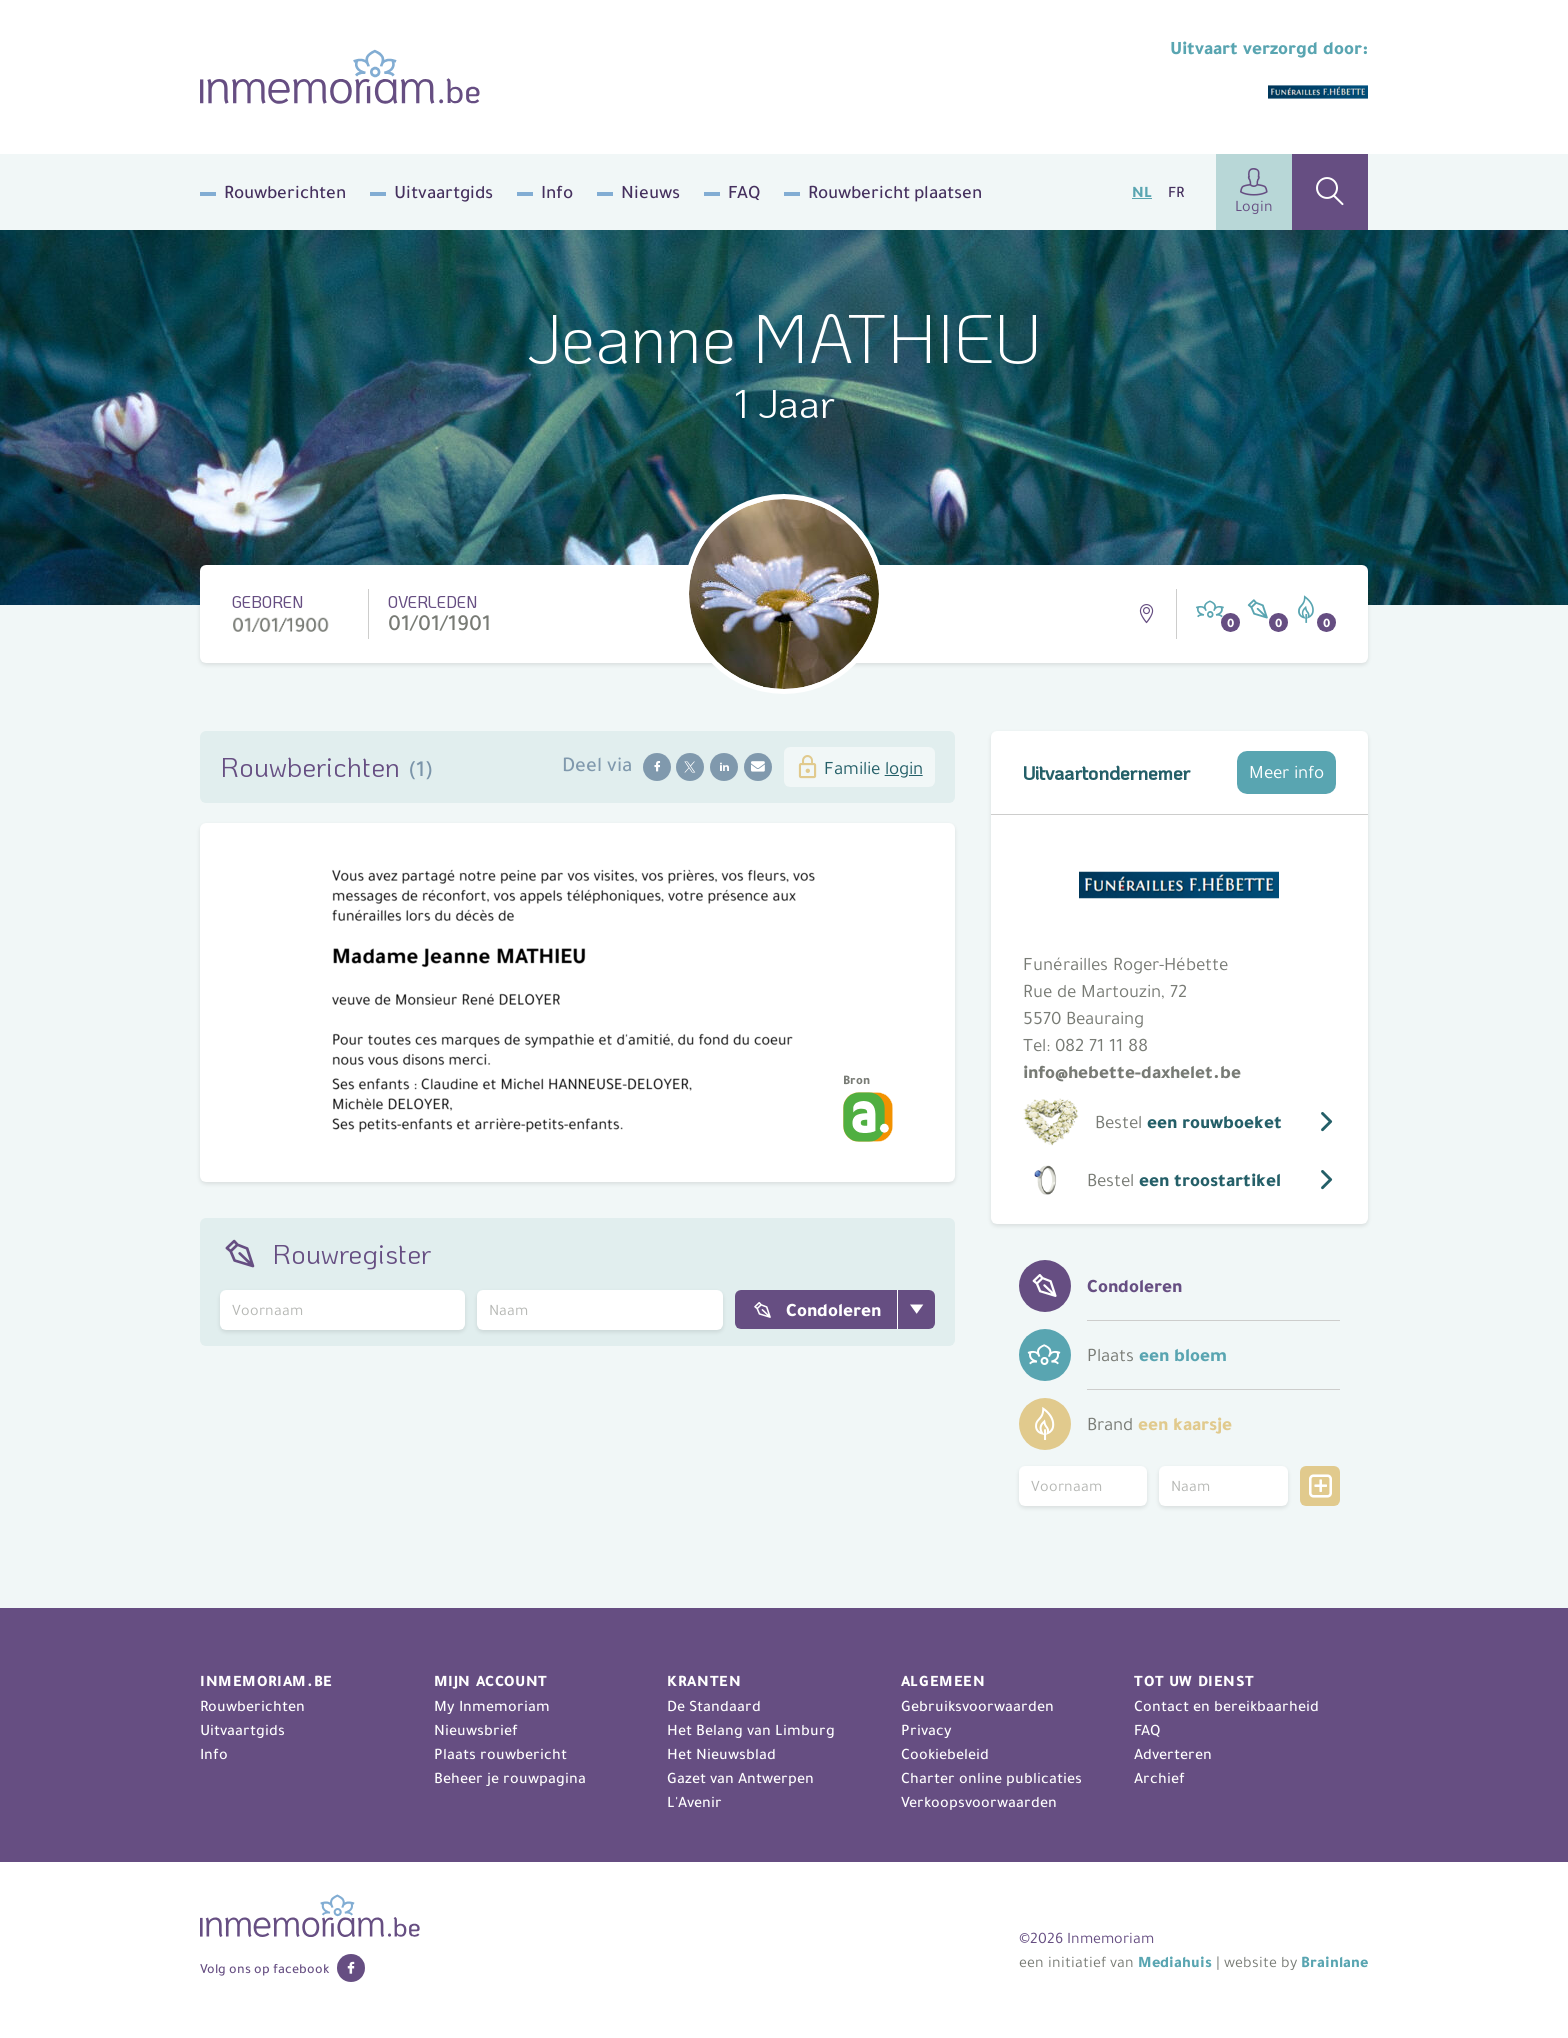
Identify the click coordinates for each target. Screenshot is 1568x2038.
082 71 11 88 (1101, 1045)
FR (1176, 192)
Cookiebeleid (945, 1754)
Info (557, 192)
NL (1142, 192)
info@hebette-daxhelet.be (1132, 1072)
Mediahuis (1175, 1962)
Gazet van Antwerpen (740, 1778)
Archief (1159, 1778)
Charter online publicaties (991, 1778)
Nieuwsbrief (476, 1730)
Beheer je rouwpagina (510, 1778)
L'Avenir (694, 1802)
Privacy (926, 1730)
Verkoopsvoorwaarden (979, 1802)
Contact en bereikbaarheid (1226, 1706)
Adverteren (1173, 1754)
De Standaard (714, 1706)
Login (1254, 191)
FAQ (744, 192)
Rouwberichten (285, 192)
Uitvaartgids (443, 192)
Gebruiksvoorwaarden (977, 1706)
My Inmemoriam (492, 1706)
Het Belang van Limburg (751, 1730)
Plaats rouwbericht (500, 1754)
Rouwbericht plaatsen (895, 192)
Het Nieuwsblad (721, 1754)
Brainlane (1334, 1962)
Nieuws (650, 192)
